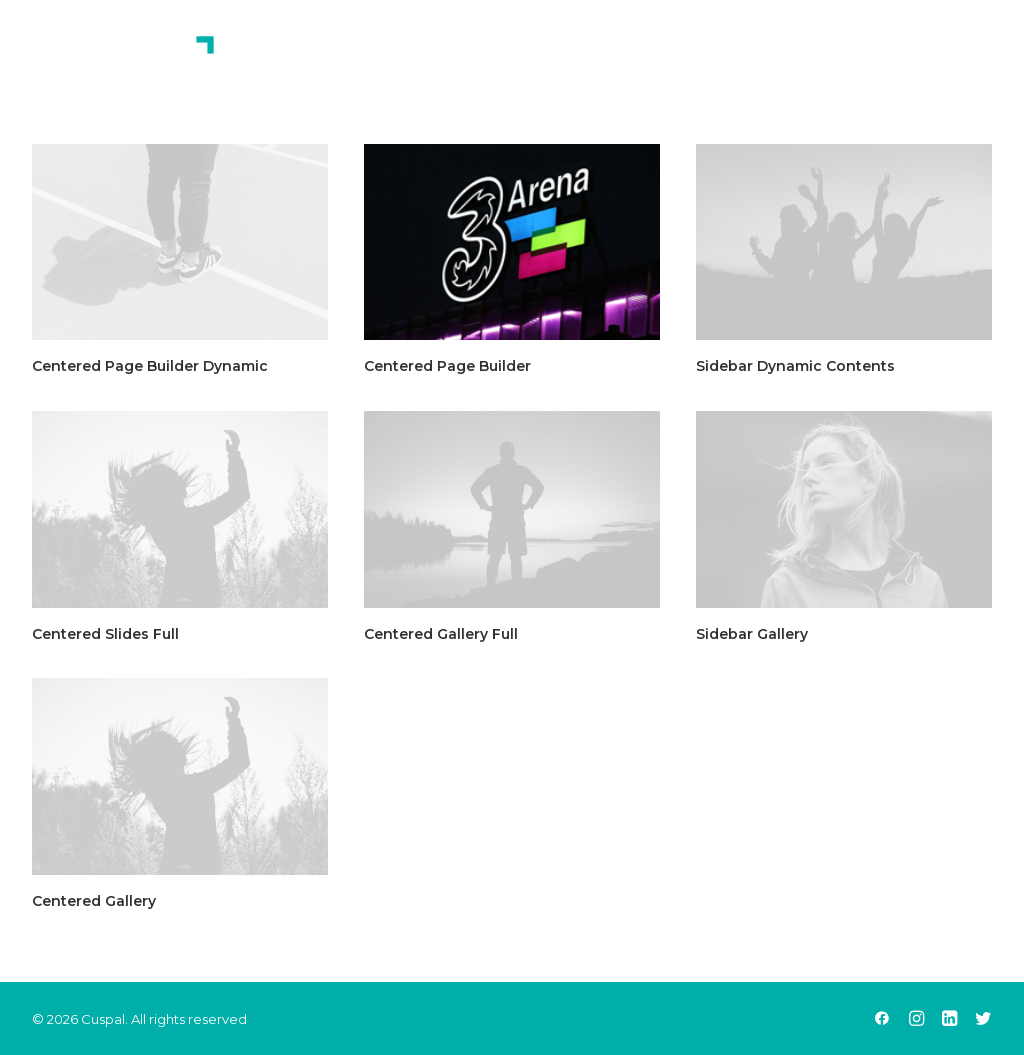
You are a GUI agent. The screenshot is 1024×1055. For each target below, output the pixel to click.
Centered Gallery (94, 901)
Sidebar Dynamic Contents (795, 366)
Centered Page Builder (447, 366)
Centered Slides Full (105, 634)
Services (725, 59)
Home (516, 59)
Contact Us (849, 59)
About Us (613, 59)
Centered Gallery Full (441, 634)
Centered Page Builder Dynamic (150, 366)
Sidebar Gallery (752, 634)
